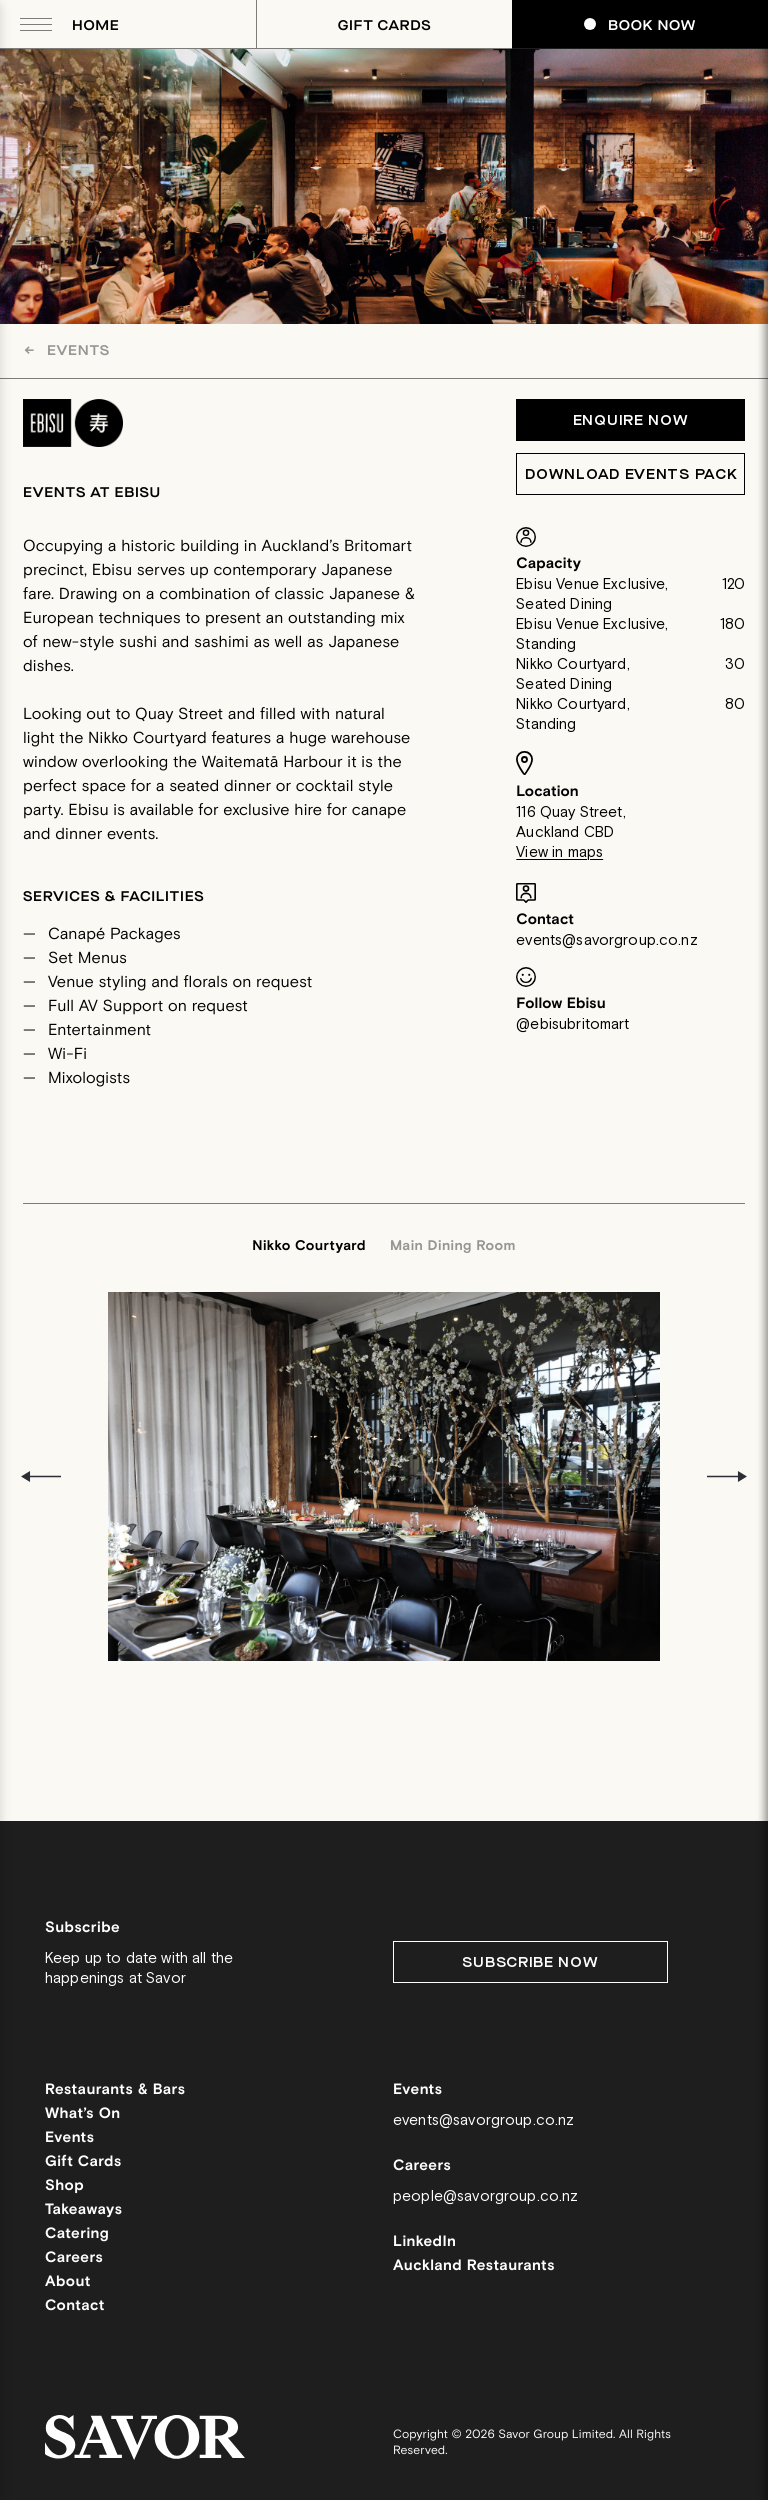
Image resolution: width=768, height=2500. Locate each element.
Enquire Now (631, 420)
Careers (74, 2258)
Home (95, 25)
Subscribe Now (530, 1962)
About (68, 2282)
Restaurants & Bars (115, 2090)
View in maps (559, 852)
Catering (77, 2234)
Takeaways (83, 2210)
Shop (64, 2186)
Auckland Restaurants (474, 2266)
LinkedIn (424, 2242)
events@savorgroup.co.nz (606, 940)
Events (67, 350)
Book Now (640, 25)
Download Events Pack (631, 474)
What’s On (83, 2114)
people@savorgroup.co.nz (485, 2196)
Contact (75, 2306)
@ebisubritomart (572, 1024)
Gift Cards (385, 25)
